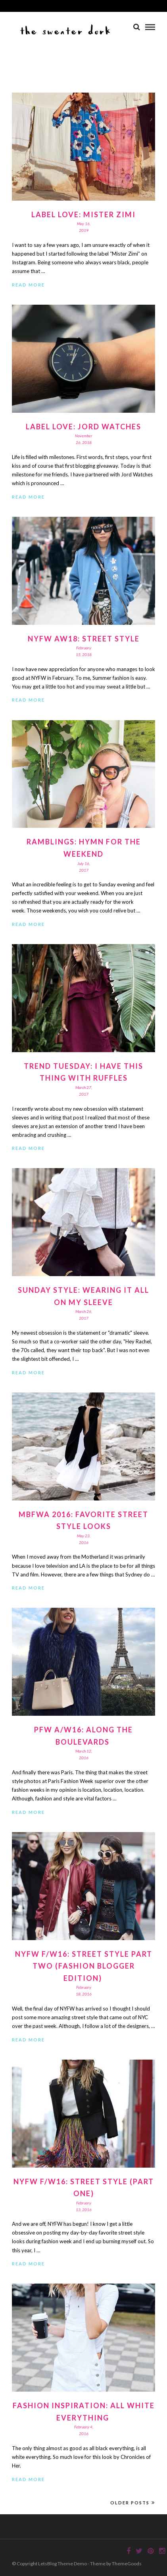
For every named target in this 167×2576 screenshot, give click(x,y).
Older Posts (132, 2502)
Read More (28, 284)
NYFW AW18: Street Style (84, 638)
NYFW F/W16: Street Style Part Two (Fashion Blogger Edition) (83, 1966)
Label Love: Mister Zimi (83, 214)
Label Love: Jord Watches (83, 426)
